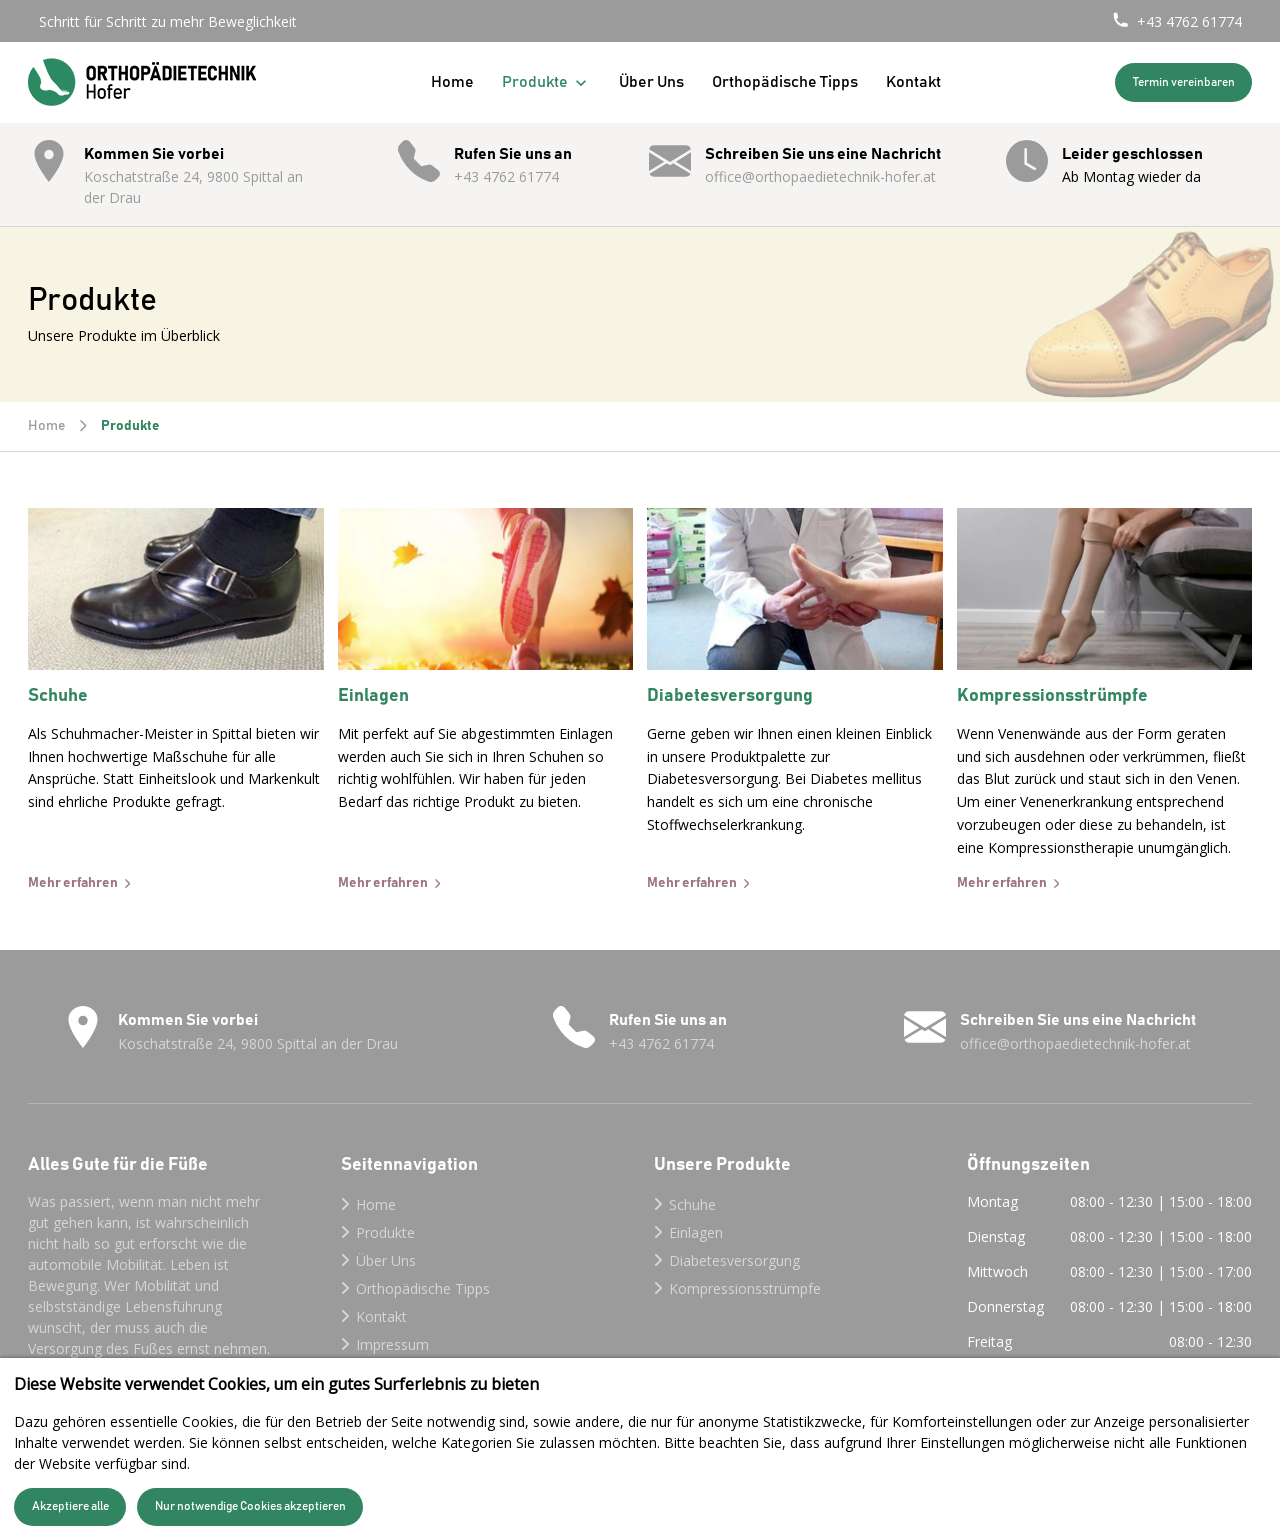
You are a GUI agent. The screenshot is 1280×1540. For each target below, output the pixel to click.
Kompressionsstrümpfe (745, 1288)
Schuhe (692, 1204)
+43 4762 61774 (1189, 21)
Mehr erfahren (73, 883)
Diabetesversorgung (734, 1260)
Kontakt (913, 82)
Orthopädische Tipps (785, 82)
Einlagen (696, 1232)
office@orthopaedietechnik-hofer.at (820, 176)
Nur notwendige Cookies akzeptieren (250, 1506)
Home (452, 82)
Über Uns (651, 82)
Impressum (392, 1344)
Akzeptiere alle (70, 1506)
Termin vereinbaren (1184, 82)
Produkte (546, 83)
